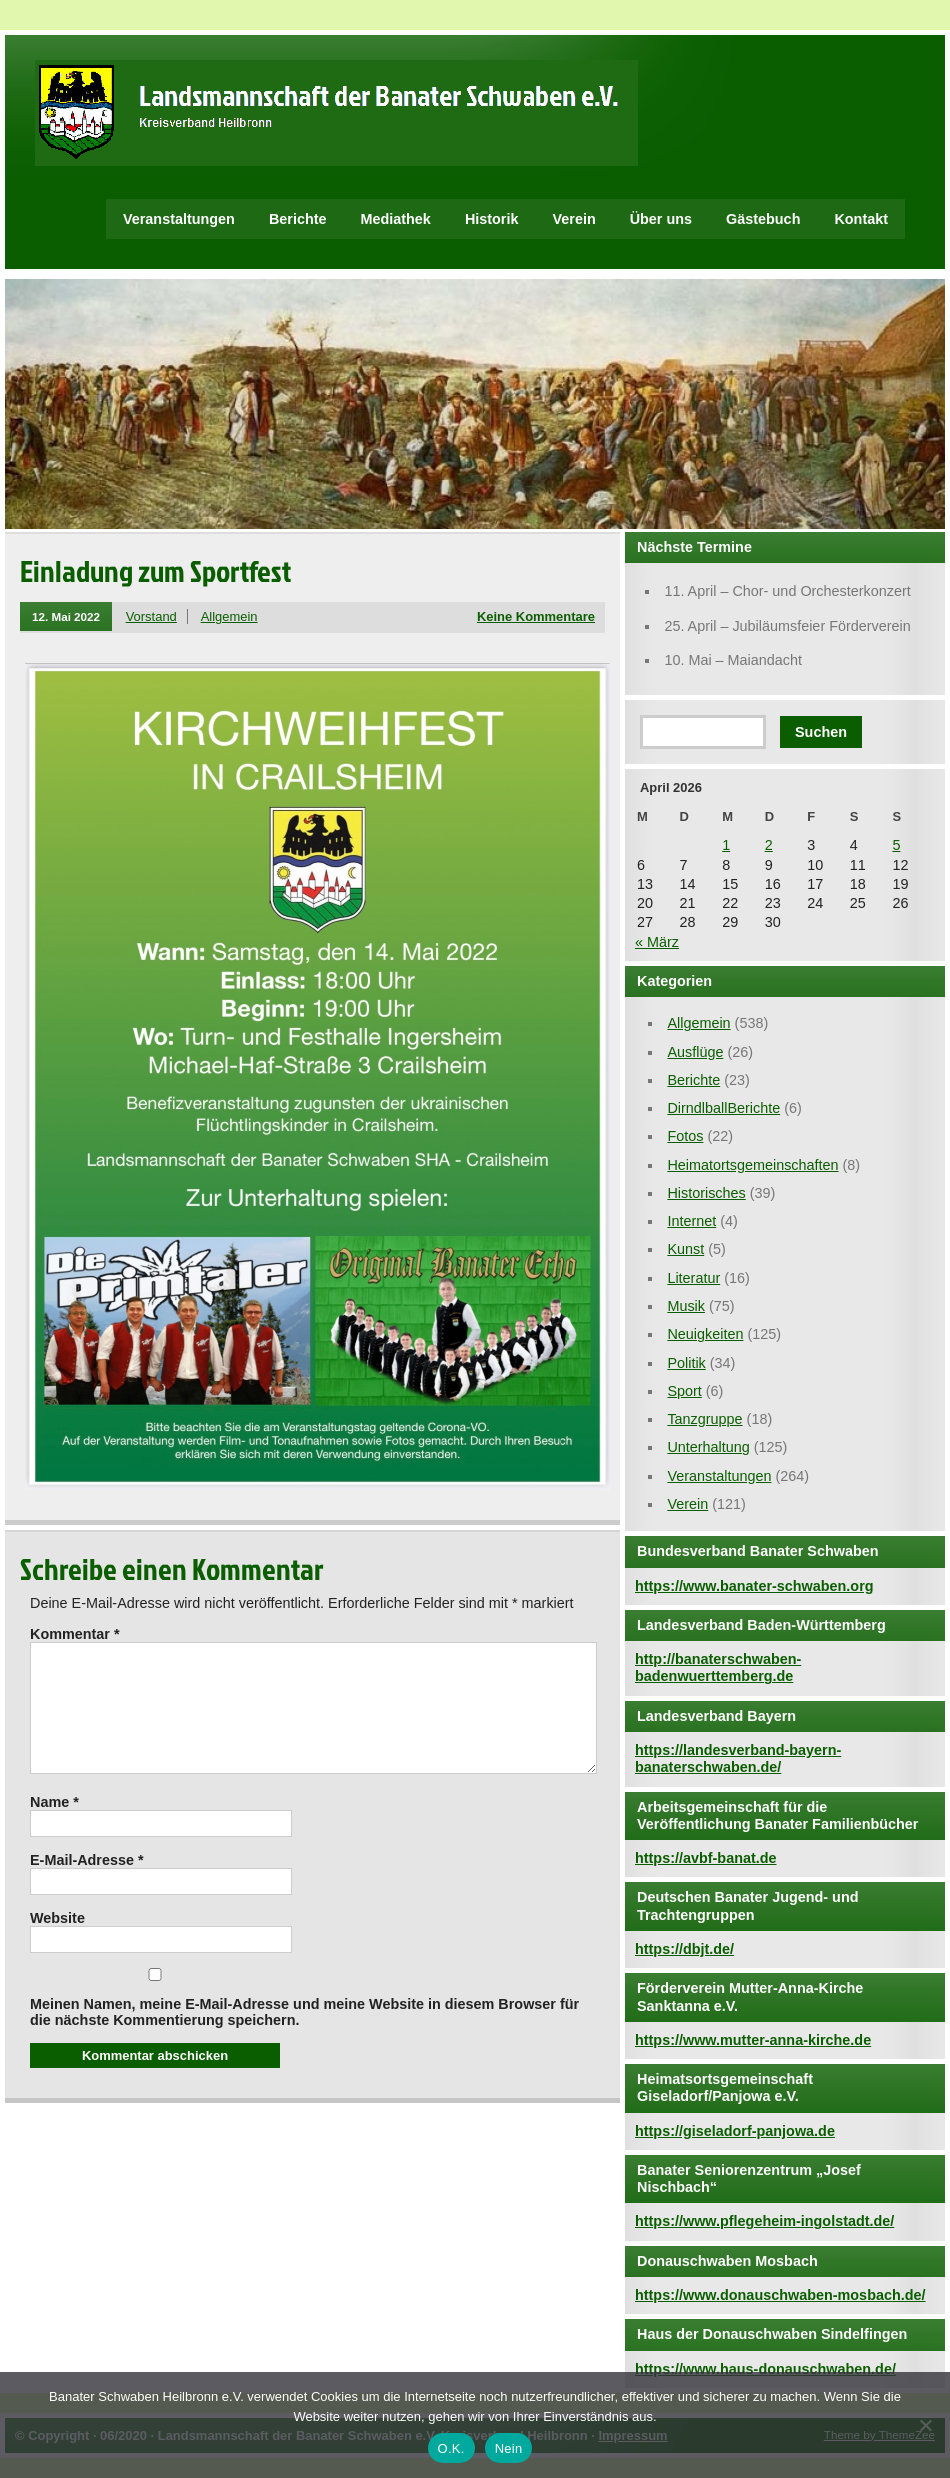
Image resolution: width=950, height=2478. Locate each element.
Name (54, 1826)
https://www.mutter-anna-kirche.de (753, 2040)
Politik (686, 1363)
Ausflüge (695, 1052)
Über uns (661, 219)
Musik (686, 1306)
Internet (691, 1221)
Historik (492, 219)
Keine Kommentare (536, 616)
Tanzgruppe (704, 1419)
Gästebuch (763, 219)
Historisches (706, 1193)
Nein (509, 2448)
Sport (684, 1391)
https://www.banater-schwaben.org (754, 1586)
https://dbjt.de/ (684, 1949)
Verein (573, 219)
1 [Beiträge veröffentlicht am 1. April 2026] (726, 845)
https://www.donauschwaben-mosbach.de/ (780, 2295)
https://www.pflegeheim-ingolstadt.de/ (764, 2221)
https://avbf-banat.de (706, 1858)
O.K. (451, 2448)
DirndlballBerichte (723, 1108)
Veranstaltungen (179, 219)
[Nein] (925, 2425)
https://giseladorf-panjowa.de (735, 2131)
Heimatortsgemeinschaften (752, 1165)
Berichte (298, 219)
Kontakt (861, 219)
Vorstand (151, 616)
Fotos (685, 1136)
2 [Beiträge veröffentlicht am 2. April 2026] (769, 845)
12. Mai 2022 (66, 616)
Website (57, 1942)
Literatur (693, 1278)
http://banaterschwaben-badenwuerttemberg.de (718, 1667)
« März (657, 942)
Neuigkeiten (705, 1334)
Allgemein (229, 616)
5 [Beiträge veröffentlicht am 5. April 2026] (896, 845)
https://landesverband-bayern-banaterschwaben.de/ (738, 1758)
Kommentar (75, 1634)
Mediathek (396, 219)
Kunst (685, 1249)
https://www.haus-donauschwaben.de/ (765, 2369)
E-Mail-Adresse (87, 1884)
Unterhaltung (708, 1447)
